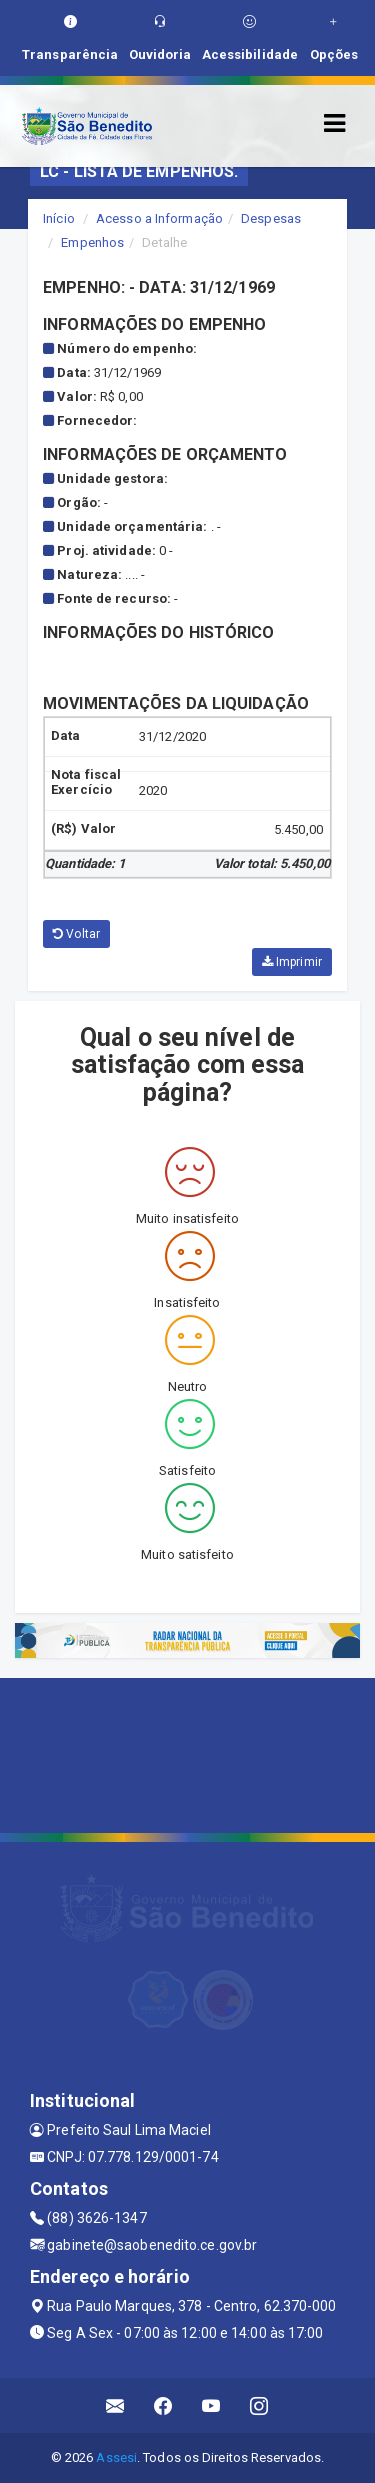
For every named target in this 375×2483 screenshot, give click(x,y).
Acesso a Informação (159, 218)
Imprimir (292, 962)
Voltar (76, 934)
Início (59, 218)
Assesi (116, 2457)
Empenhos (92, 242)
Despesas (271, 218)
